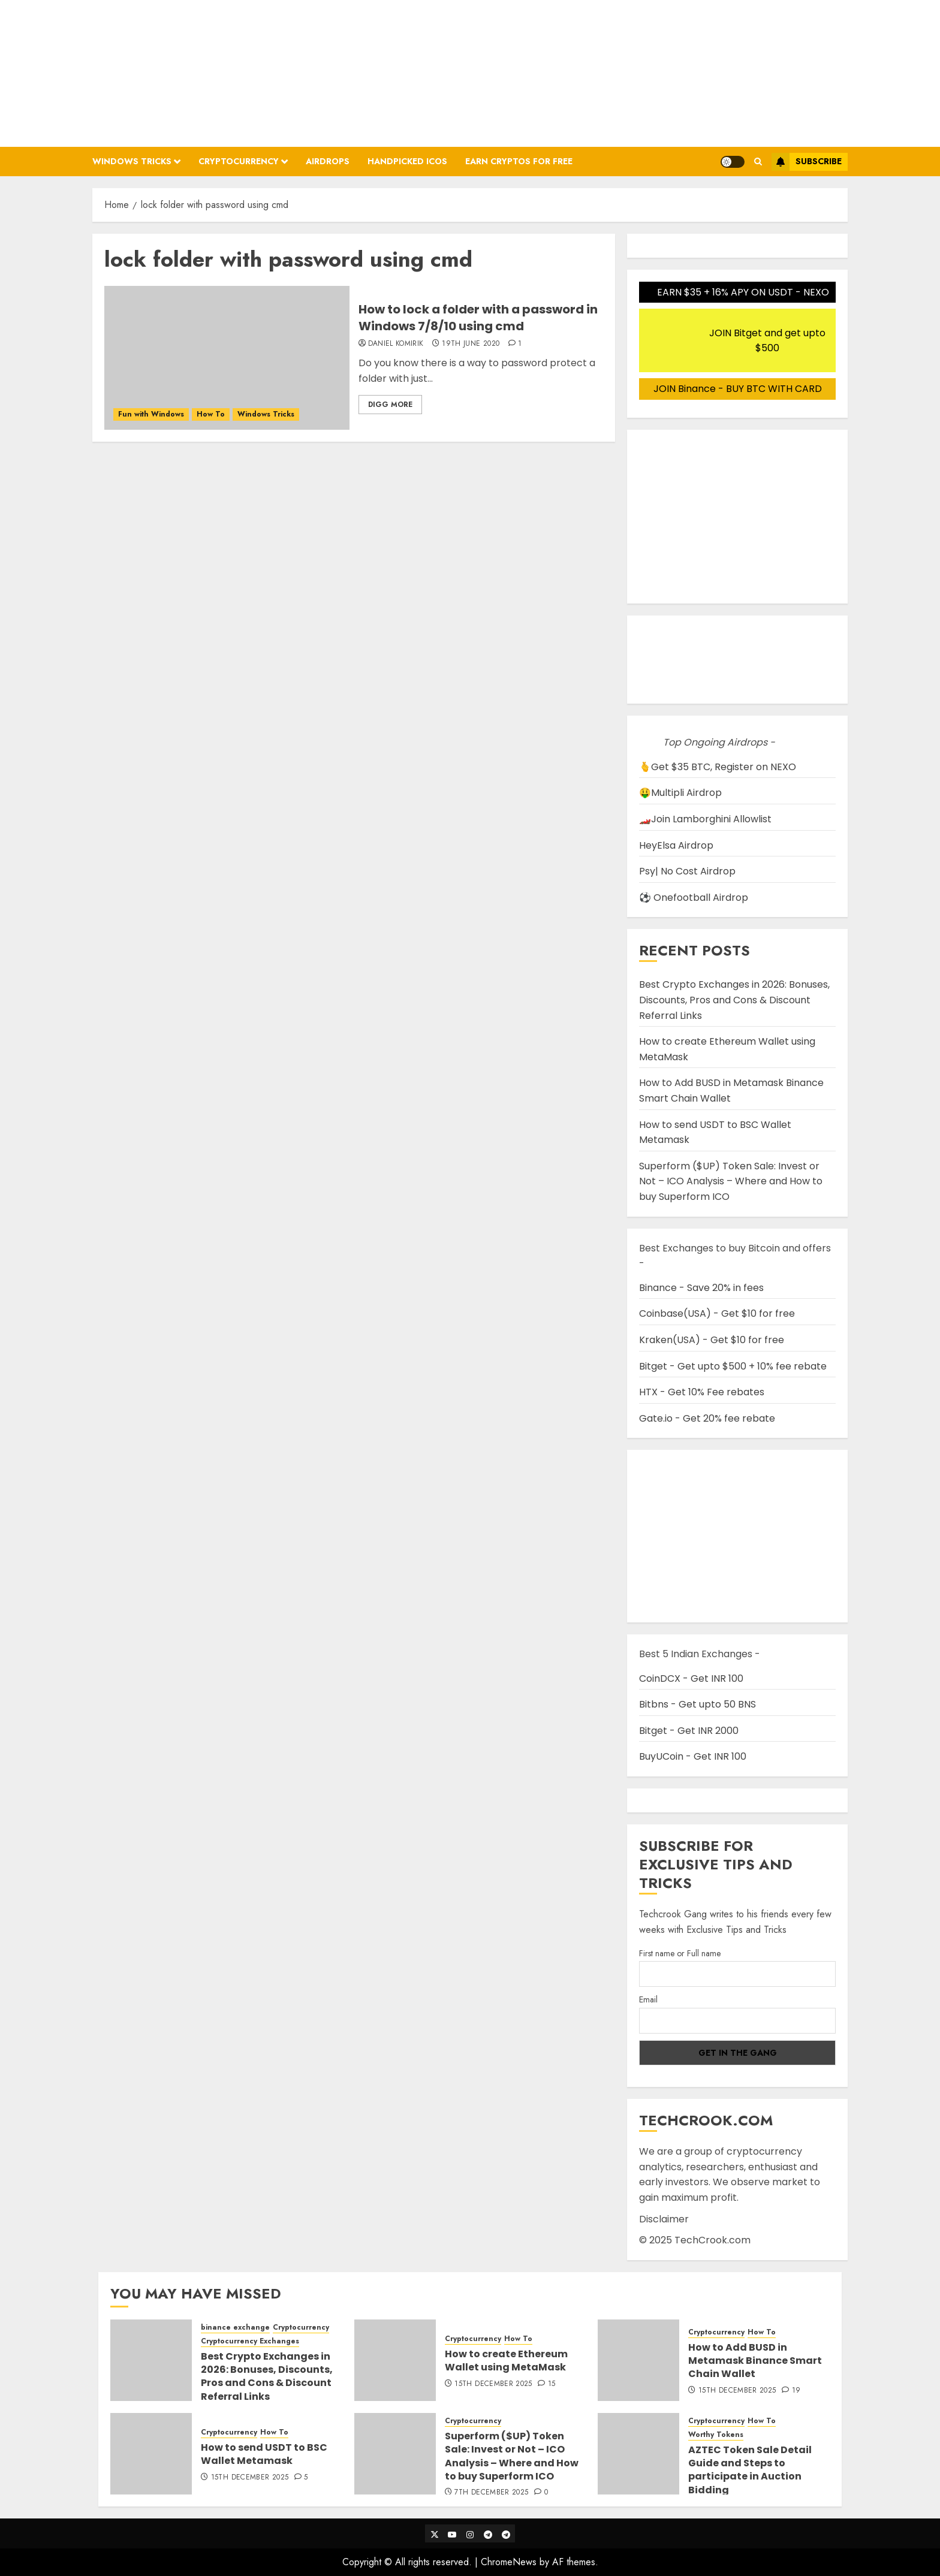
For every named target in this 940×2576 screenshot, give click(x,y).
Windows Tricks (131, 161)
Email (648, 1999)
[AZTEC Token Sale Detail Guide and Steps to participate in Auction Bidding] (638, 2453)
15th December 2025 (493, 2384)
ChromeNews (509, 2562)
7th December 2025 (491, 2492)
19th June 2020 (470, 344)
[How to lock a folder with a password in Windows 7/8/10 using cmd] (227, 358)
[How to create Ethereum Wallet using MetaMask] (395, 2360)
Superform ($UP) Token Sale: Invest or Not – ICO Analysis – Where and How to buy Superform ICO (730, 1181)
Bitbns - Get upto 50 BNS (697, 1704)
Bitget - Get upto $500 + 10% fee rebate (733, 1366)
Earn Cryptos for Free (519, 161)
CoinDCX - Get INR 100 (691, 1678)
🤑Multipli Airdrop (680, 793)
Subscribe (807, 162)
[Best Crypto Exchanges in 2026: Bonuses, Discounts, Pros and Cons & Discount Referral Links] (151, 2360)
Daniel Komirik (396, 344)
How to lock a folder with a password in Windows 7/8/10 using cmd (478, 317)
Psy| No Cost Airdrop (687, 871)
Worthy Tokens (715, 2435)
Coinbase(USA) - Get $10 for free (717, 1313)
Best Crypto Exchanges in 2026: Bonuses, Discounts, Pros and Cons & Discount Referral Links (734, 1000)
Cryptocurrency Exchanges (250, 2341)
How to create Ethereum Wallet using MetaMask (506, 2360)
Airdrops (328, 161)
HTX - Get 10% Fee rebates (701, 1392)
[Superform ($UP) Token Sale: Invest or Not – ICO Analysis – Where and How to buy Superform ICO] (395, 2453)
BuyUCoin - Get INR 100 (692, 1756)
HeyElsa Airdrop (676, 845)
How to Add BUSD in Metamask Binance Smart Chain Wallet (755, 2360)
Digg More (390, 404)
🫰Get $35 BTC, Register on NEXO (717, 767)
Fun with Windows (151, 414)
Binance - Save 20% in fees (701, 1288)
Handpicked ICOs (407, 161)
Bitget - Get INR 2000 (689, 1731)
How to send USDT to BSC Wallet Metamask (264, 2454)
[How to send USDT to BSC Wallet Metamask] (151, 2453)
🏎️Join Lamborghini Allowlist (705, 819)
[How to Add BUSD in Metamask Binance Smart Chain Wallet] (638, 2360)
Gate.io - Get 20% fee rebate (707, 1418)
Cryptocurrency (238, 161)
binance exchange (235, 2327)
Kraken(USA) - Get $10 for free (711, 1340)
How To (211, 414)
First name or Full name (680, 1953)
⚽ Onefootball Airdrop (693, 897)
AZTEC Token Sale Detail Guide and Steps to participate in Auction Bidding (750, 2470)
